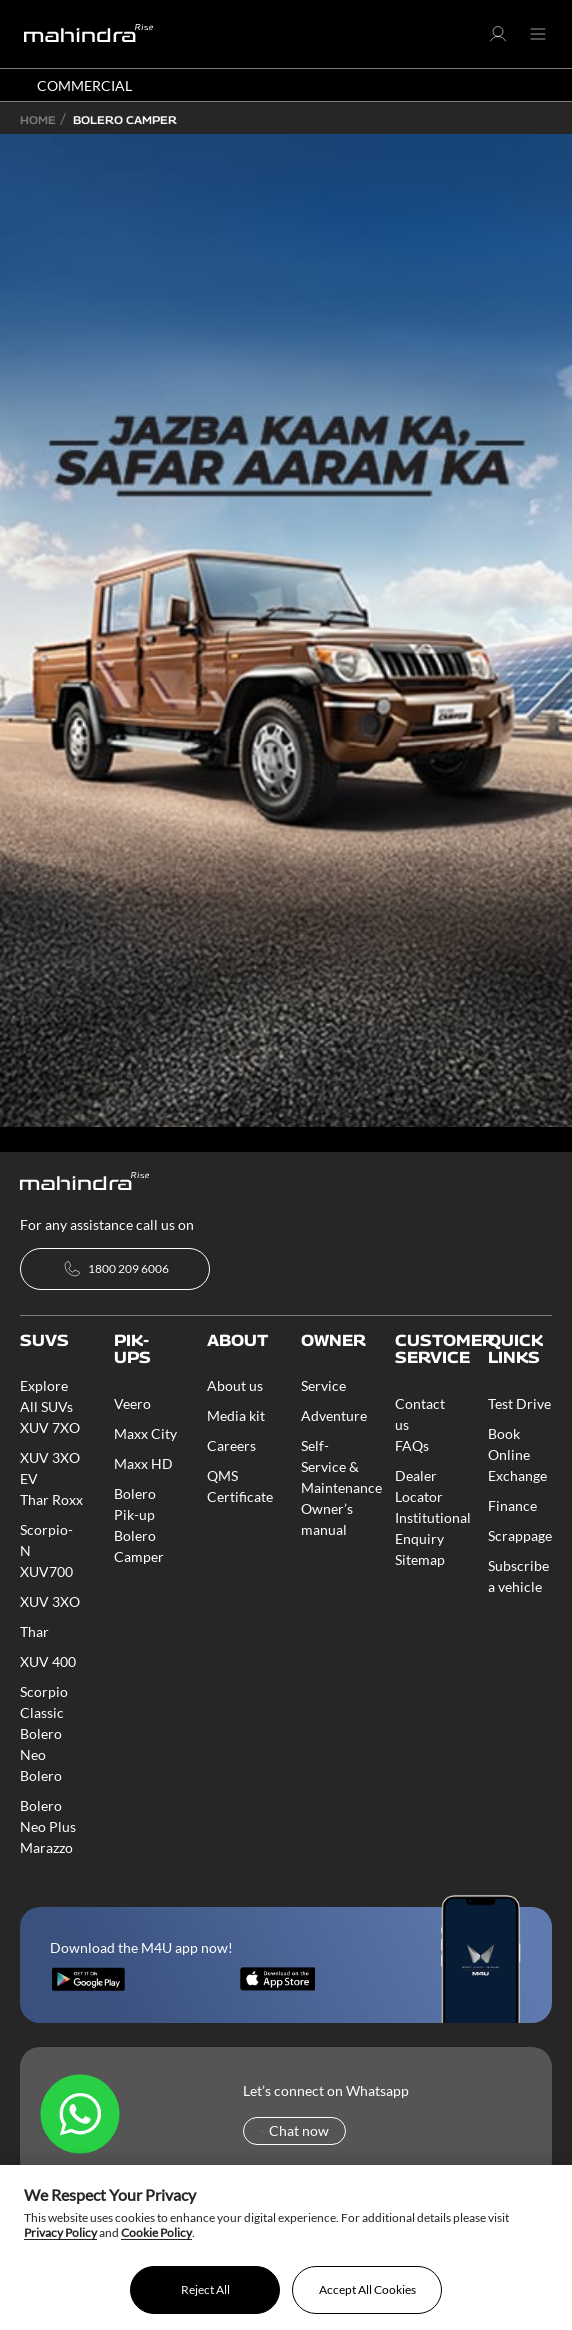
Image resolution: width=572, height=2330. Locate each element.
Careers (231, 1445)
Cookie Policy (156, 2232)
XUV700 (46, 1571)
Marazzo (46, 1847)
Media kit (236, 1415)
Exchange (517, 1475)
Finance (512, 1505)
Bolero (41, 1775)
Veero (132, 1403)
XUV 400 (48, 1661)
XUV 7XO (50, 1427)
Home (38, 119)
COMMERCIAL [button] (84, 85)
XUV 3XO (50, 1601)
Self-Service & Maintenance (341, 1466)
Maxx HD (143, 1463)
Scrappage (520, 1535)
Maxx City (145, 1433)
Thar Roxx (51, 1499)
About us (235, 1385)
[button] (498, 38)
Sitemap (420, 1559)
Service (323, 1385)
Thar (34, 1631)
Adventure (334, 1415)
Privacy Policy (60, 2232)
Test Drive (519, 1403)
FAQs (412, 1445)
